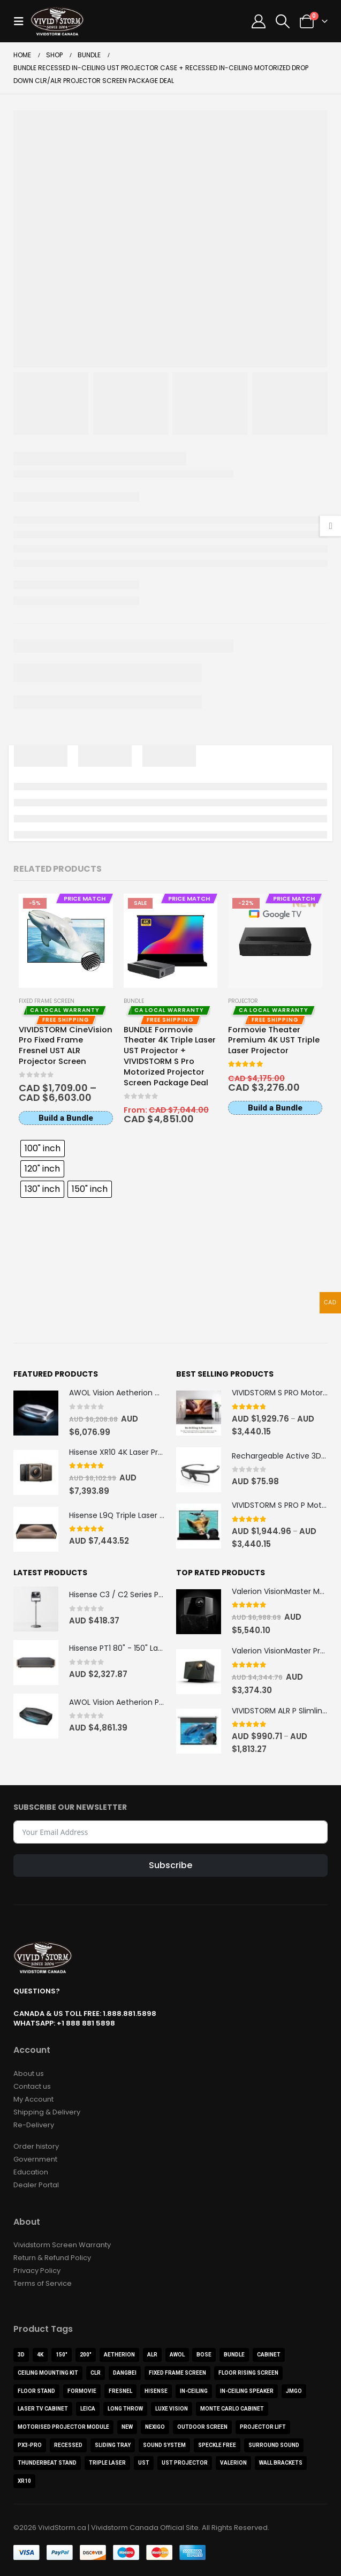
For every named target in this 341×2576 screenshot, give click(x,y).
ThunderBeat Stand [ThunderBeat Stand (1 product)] (47, 2462)
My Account (33, 2098)
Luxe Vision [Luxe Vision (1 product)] (171, 2408)
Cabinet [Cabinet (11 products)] (269, 2353)
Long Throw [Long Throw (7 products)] (125, 2408)
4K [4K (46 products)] (40, 2353)
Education (30, 2171)
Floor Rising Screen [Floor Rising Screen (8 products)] (248, 2372)
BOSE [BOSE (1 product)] (203, 2353)
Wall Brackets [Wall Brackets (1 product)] (280, 2462)
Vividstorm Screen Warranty (62, 2244)
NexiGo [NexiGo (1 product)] (155, 2426)
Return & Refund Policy (52, 2257)
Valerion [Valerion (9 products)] (233, 2462)
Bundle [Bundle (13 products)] (234, 2353)
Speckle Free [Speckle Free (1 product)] (217, 2444)
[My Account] (258, 21)
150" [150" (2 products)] (61, 2353)
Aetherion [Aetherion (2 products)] (119, 2353)
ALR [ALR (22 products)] (152, 2353)
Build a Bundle (66, 1118)
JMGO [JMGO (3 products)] (294, 2390)
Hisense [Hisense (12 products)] (156, 2390)
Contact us (32, 2085)
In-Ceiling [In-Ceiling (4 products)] (194, 2390)
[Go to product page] (65, 940)
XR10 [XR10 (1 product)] (24, 2480)
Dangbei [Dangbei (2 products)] (125, 2372)
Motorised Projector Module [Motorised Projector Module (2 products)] (63, 2426)
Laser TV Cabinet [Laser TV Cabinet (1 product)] (43, 2408)
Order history (36, 2145)
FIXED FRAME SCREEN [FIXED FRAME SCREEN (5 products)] (177, 2372)
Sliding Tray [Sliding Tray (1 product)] (113, 2444)
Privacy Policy (36, 2269)
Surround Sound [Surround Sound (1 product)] (273, 2444)
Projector (243, 1001)
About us (28, 2072)
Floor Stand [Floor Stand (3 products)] (36, 2390)
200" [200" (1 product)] (86, 2353)
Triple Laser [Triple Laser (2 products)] (107, 2462)
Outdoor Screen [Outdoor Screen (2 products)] (202, 2426)
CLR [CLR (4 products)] (95, 2372)
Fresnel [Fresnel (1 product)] (120, 2390)
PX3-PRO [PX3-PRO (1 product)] (30, 2444)
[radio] (42, 1148)
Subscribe (170, 1865)
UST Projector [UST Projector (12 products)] (185, 2462)
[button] (22, 21)
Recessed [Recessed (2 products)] (68, 2444)
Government (35, 2158)
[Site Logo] (57, 21)
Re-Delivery (33, 2124)
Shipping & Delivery (46, 2111)
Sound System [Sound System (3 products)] (164, 2444)
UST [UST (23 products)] (143, 2462)
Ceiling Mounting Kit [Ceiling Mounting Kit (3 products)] (48, 2372)
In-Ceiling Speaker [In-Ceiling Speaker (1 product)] (247, 2390)
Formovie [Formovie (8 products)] (81, 2390)
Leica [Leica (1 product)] (87, 2408)
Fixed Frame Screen (46, 1001)
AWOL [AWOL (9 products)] (177, 2353)
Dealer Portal (36, 2184)
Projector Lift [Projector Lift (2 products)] (263, 2426)
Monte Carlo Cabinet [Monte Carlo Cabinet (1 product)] (232, 2408)
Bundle (134, 1001)
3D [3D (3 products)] (21, 2353)
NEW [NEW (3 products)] (127, 2426)
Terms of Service (42, 2282)
